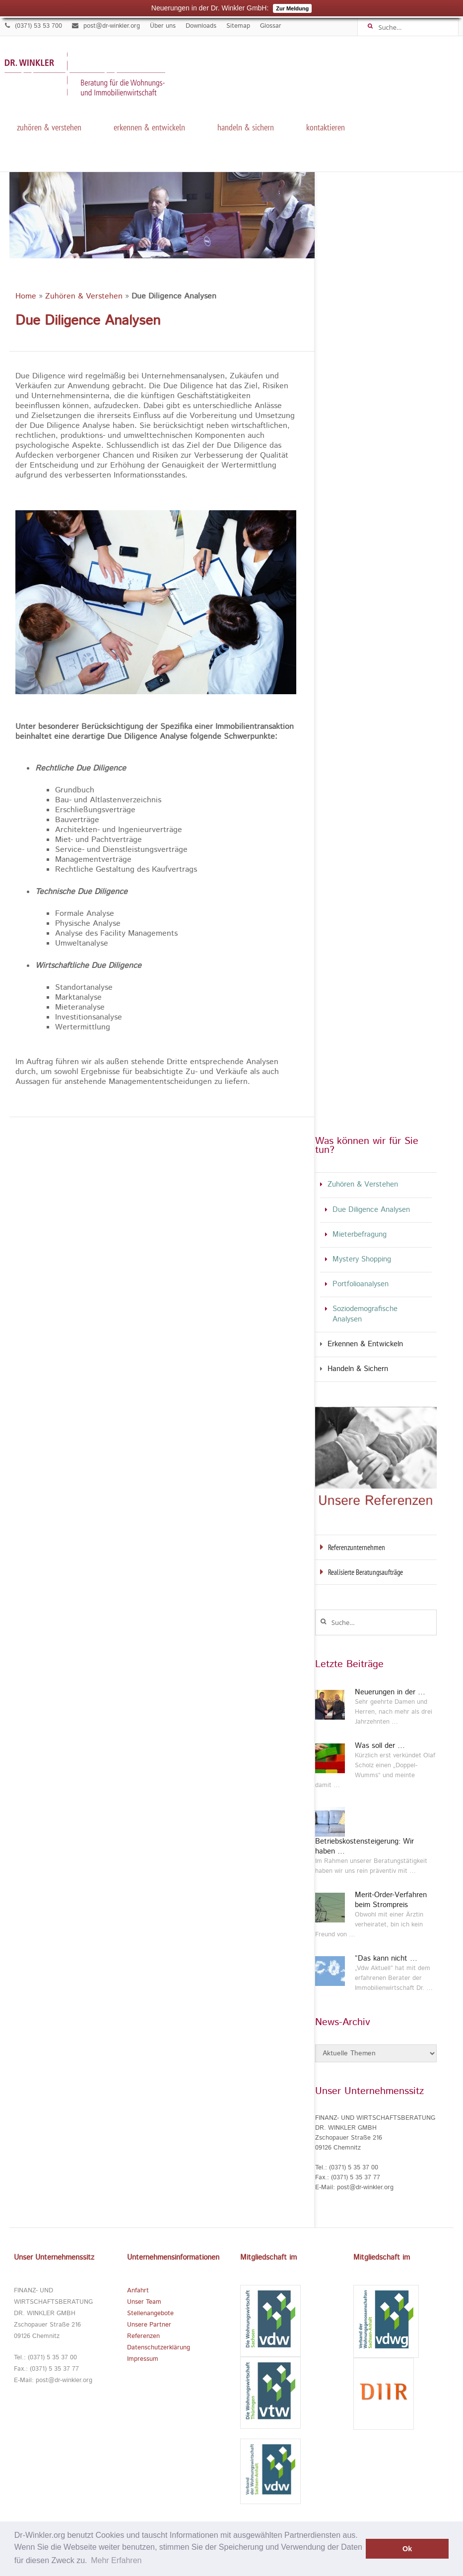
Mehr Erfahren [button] (116, 2560)
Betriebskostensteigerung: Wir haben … (364, 1846)
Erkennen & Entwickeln (149, 126)
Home (25, 296)
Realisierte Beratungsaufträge (365, 1572)
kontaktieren (325, 126)
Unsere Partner (149, 2325)
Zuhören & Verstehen (49, 126)
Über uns (163, 26)
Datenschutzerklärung (158, 2347)
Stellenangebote (150, 2313)
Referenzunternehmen (356, 1547)
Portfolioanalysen (360, 1284)
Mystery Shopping (361, 1260)
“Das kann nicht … (386, 1959)
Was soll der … (380, 1746)
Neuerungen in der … (390, 1692)
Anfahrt (138, 2290)
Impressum (142, 2359)
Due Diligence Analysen (371, 1210)
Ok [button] (407, 2549)
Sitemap (238, 26)
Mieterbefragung (359, 1235)
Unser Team (144, 2302)
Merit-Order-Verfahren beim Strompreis (391, 1900)
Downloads (201, 26)
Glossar (270, 26)
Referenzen (143, 2336)
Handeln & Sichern (245, 126)
